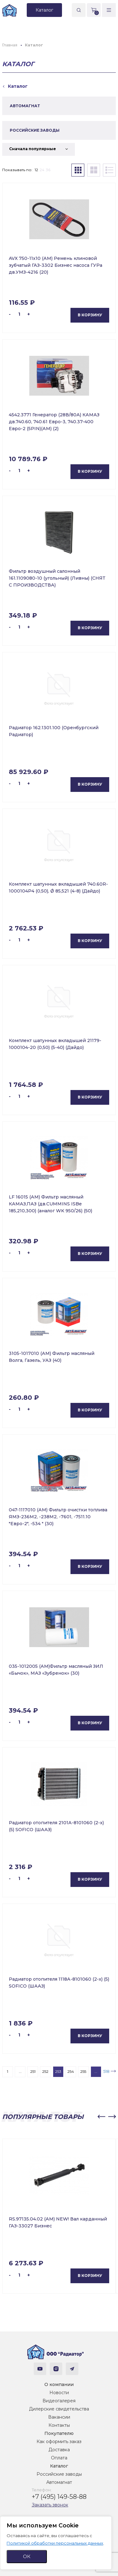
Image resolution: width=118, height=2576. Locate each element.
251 (33, 2071)
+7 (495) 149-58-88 (59, 2496)
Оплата (59, 2458)
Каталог (59, 2466)
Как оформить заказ (59, 2441)
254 (70, 2071)
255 (83, 2071)
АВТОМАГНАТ (25, 105)
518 (106, 2071)
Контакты (59, 2425)
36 (48, 169)
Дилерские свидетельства (59, 2409)
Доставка (59, 2449)
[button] (101, 2117)
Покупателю (59, 2433)
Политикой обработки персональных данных (55, 2543)
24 (42, 169)
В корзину (90, 315)
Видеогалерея (59, 2401)
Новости (59, 2392)
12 (36, 169)
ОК (27, 2556)
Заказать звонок (50, 2505)
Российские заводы (59, 2474)
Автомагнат (59, 2482)
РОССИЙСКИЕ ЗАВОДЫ (34, 130)
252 (45, 2071)
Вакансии (59, 2417)
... (20, 2071)
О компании (59, 2384)
